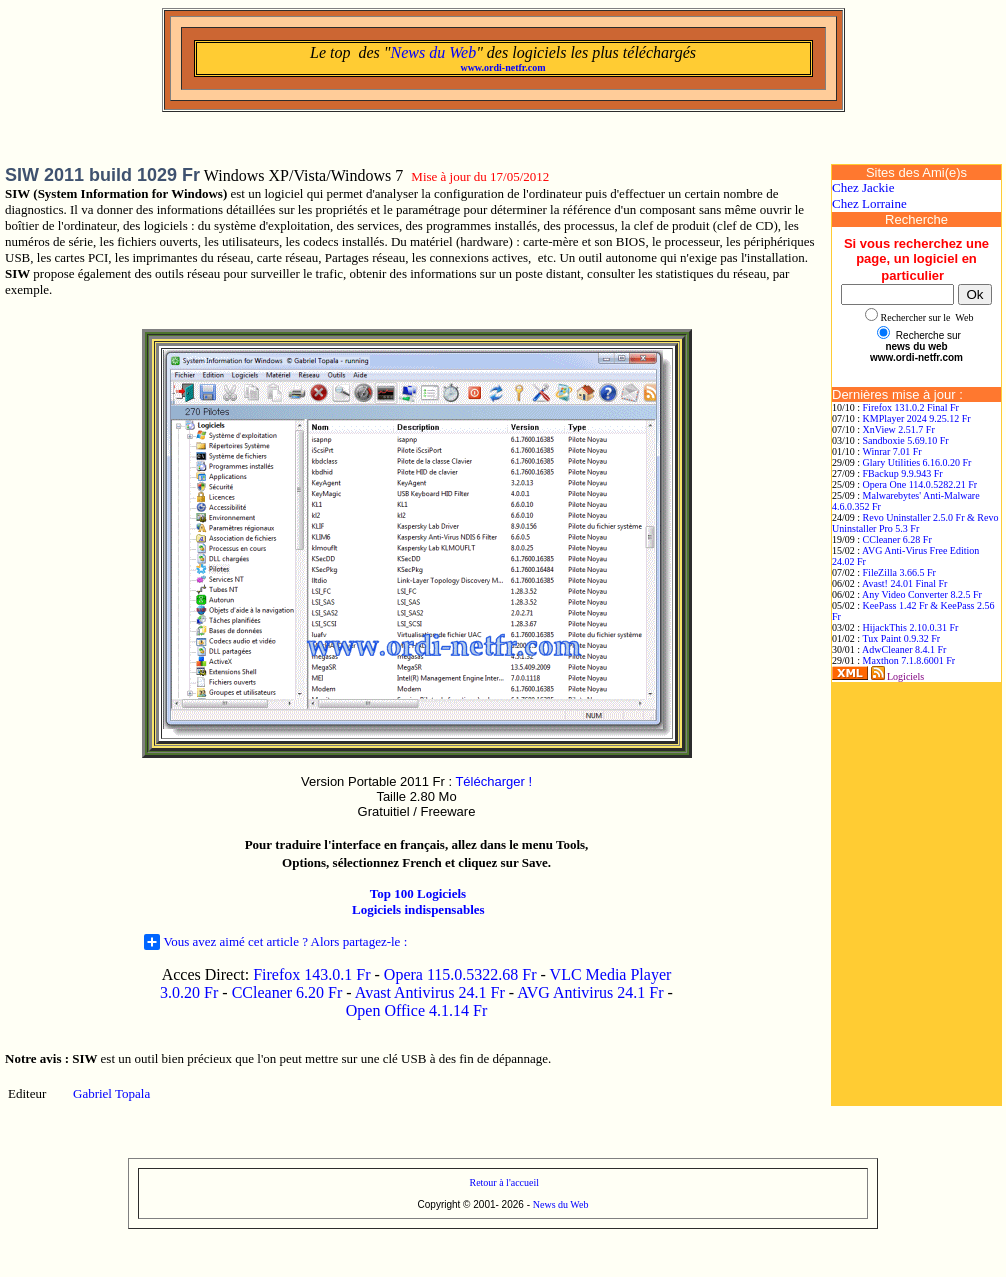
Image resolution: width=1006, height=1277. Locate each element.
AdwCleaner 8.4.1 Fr (904, 649)
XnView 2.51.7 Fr (899, 429)
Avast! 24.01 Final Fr (904, 583)
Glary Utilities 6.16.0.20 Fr (917, 462)
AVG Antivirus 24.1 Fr (590, 992)
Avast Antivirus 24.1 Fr (430, 992)
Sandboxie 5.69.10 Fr (906, 440)
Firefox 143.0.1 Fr (311, 974)
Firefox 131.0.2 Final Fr (911, 407)
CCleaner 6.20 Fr (289, 992)
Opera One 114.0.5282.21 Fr (920, 484)
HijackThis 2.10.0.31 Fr (911, 627)
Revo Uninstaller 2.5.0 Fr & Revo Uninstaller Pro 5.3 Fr (915, 523)
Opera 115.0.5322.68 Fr (460, 974)
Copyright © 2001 (457, 1204)
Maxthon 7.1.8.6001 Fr (909, 660)
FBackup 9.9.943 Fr (903, 473)
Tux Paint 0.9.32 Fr (901, 638)
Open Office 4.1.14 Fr (416, 1010)
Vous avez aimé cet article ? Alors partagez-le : (276, 942)
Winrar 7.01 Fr (891, 451)
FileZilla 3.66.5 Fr (899, 572)
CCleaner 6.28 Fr (897, 539)
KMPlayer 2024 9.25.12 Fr (917, 418)
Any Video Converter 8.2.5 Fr (922, 594)
